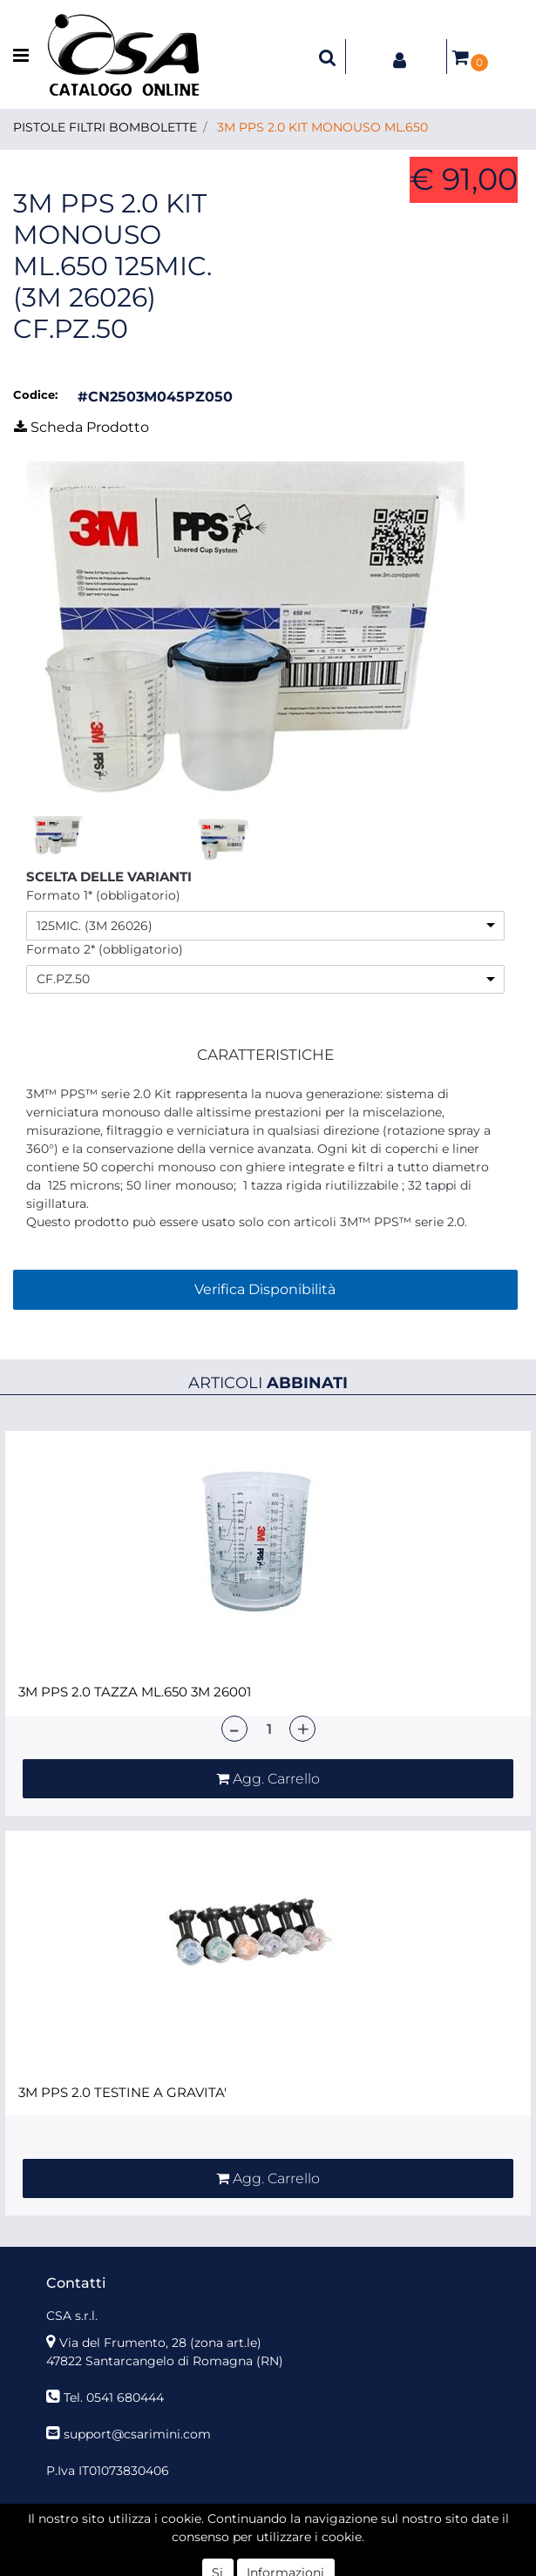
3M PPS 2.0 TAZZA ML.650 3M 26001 (134, 1692)
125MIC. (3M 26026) (95, 926)
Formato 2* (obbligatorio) (104, 949)
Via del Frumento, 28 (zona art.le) (160, 2342)
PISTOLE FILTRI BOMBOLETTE (105, 127)
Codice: (35, 394)
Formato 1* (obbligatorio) (103, 895)
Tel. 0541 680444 (114, 2397)
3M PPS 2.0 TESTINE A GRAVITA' (122, 2093)
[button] (327, 56)
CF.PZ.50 (63, 979)
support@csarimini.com (137, 2434)
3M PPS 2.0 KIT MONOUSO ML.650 (322, 127)
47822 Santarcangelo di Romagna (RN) (164, 2361)
